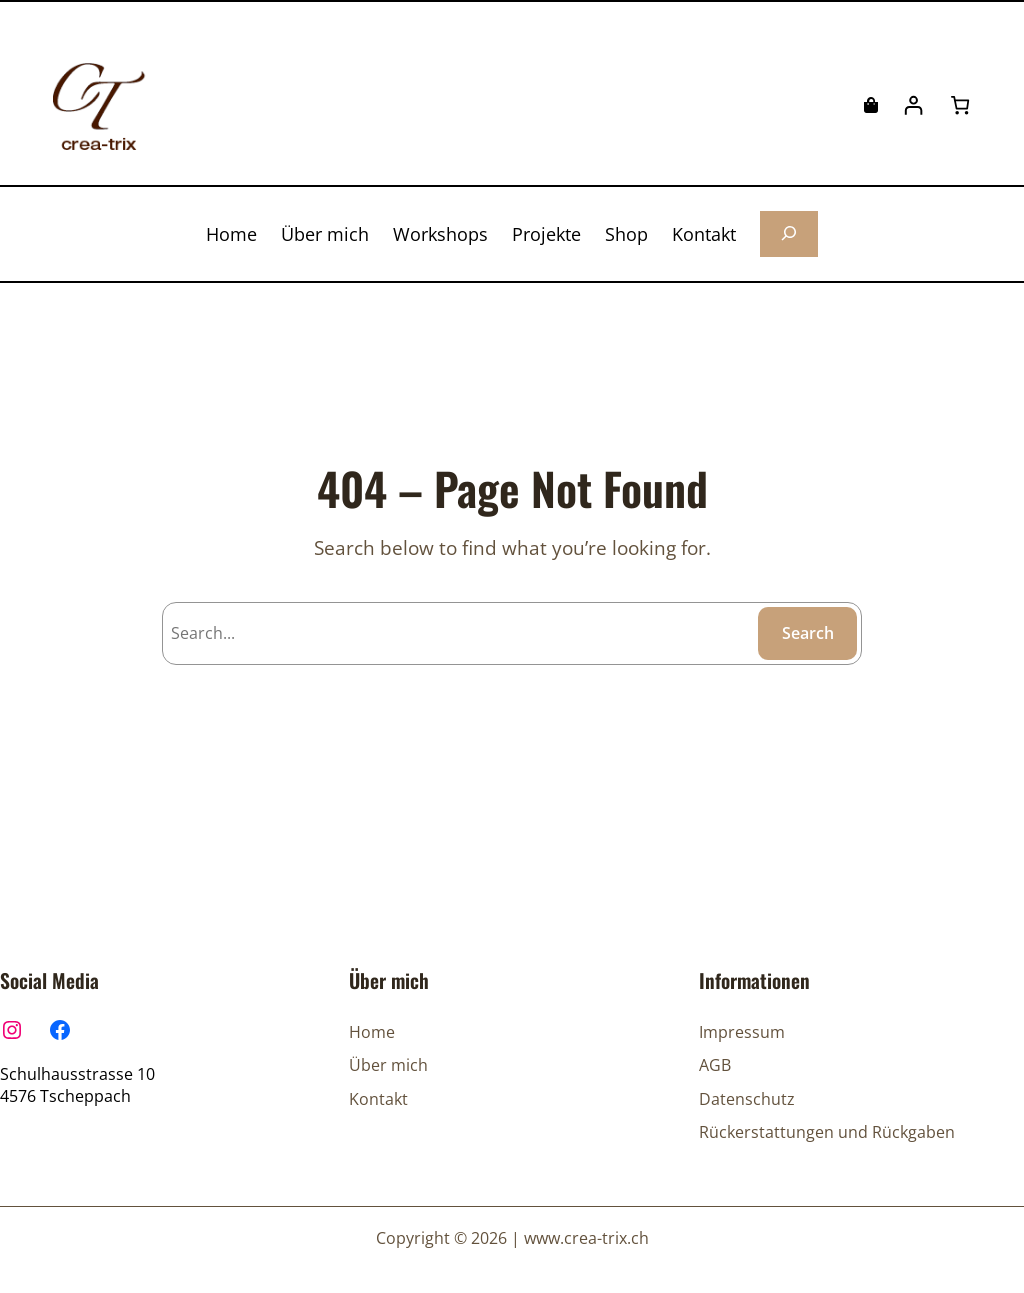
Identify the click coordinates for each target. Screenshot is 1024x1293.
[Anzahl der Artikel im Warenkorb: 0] (960, 105)
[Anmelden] (913, 105)
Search (808, 633)
